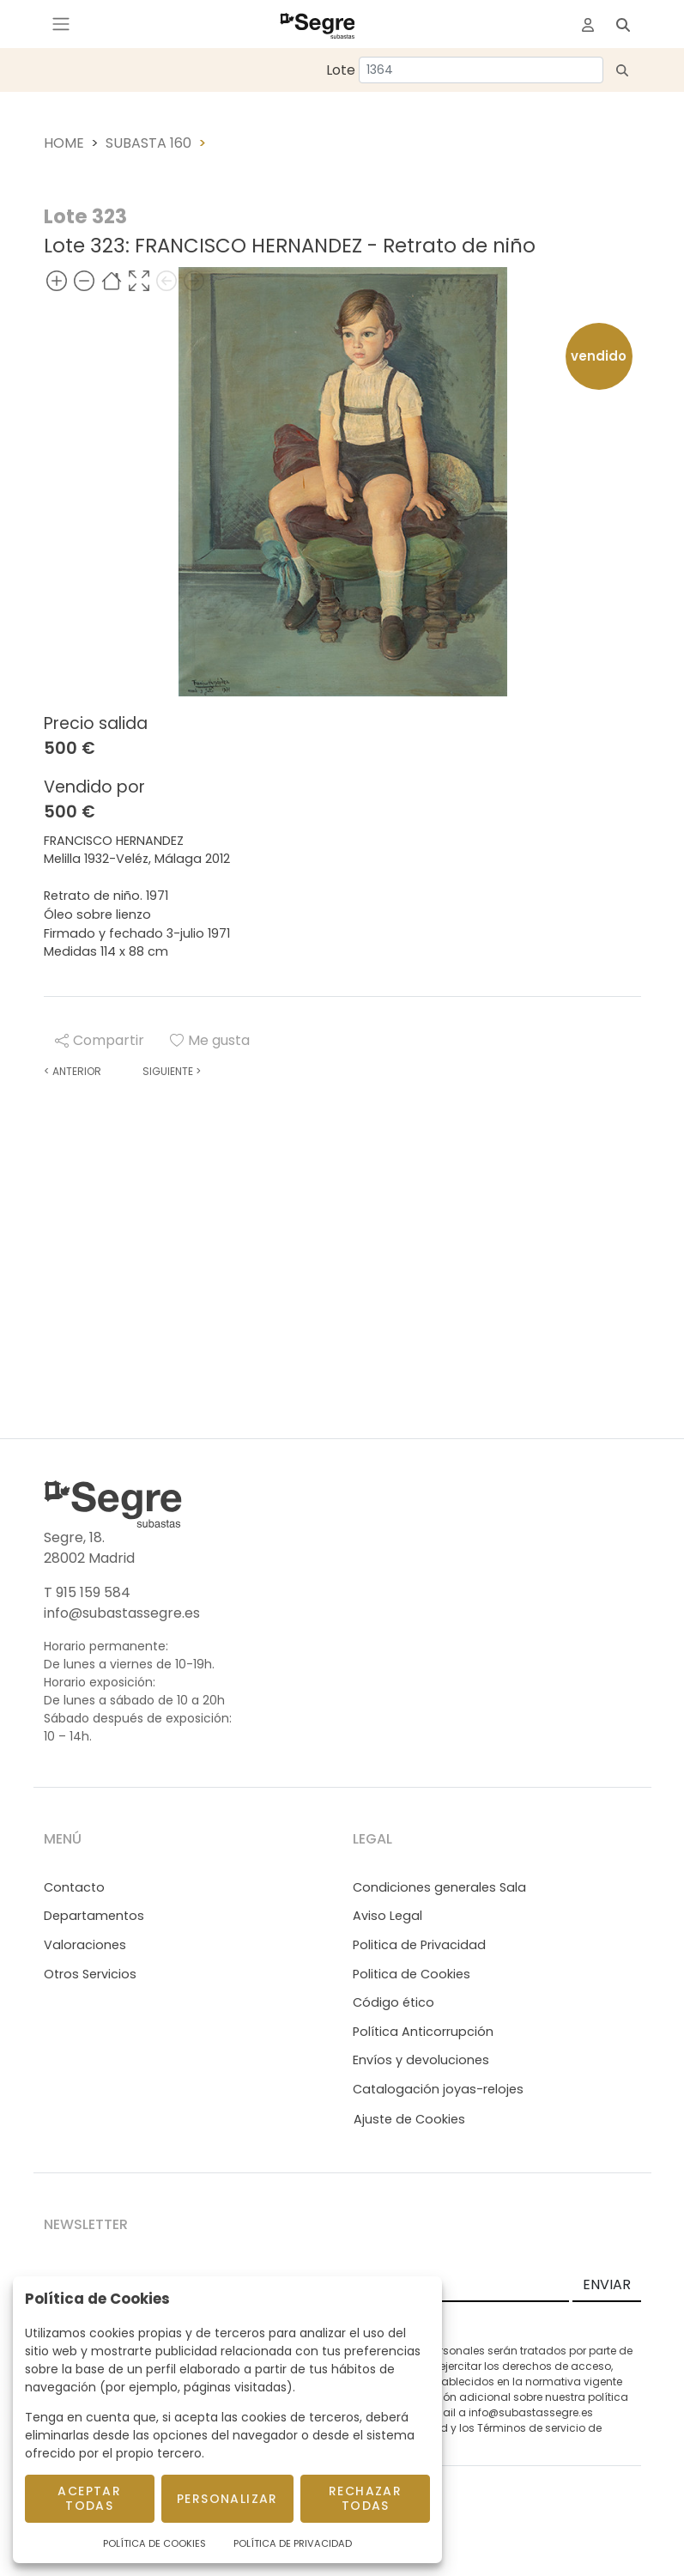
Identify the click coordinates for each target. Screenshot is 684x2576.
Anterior (72, 1071)
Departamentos (94, 1915)
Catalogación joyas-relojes (438, 2089)
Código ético (393, 2002)
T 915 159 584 (87, 1592)
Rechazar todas (365, 2498)
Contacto (74, 1887)
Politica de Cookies (411, 1974)
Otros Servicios (90, 1974)
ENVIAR (607, 2284)
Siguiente (171, 1071)
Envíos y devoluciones (421, 2060)
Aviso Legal (387, 1915)
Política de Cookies (154, 2543)
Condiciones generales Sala (439, 1887)
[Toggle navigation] (61, 24)
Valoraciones (85, 1944)
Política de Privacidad (292, 2543)
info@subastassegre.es (122, 1613)
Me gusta (210, 1040)
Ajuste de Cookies (409, 2119)
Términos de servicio (531, 2428)
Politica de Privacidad (419, 1944)
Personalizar (227, 2498)
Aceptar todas (89, 2498)
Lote (340, 70)
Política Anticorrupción (423, 2031)
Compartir (99, 1040)
